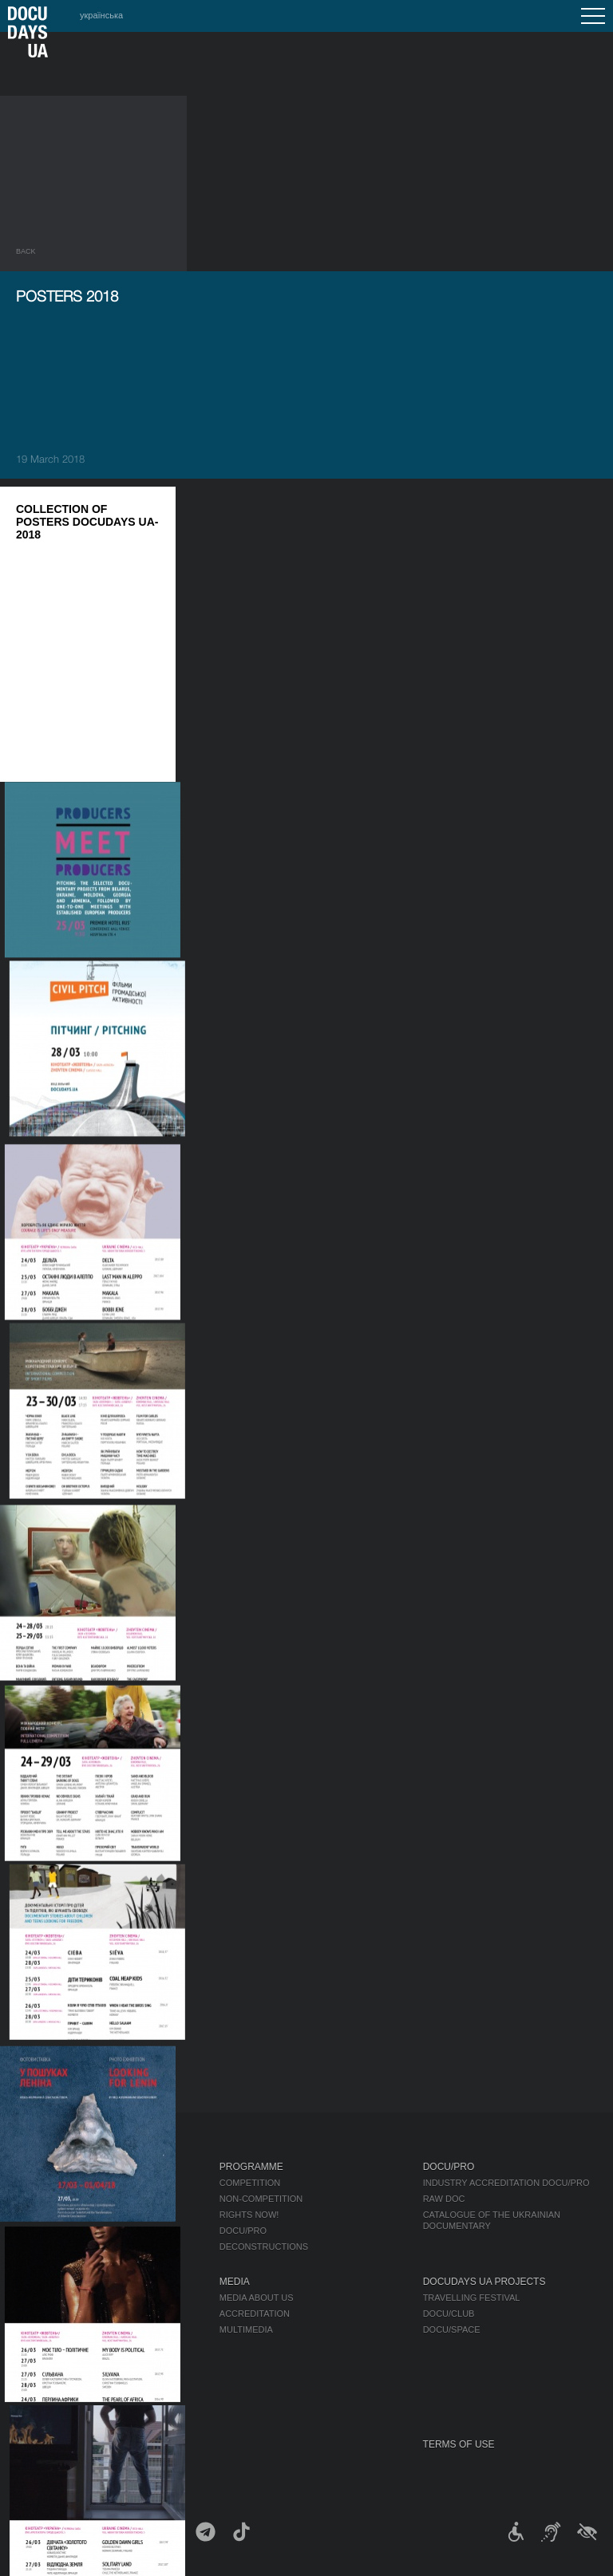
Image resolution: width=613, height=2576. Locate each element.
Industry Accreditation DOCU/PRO (506, 2182)
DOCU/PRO (243, 2230)
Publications (48, 2182)
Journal (38, 2166)
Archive (35, 2409)
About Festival (56, 2281)
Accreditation (254, 2313)
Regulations (47, 2297)
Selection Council (62, 2313)
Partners (39, 2345)
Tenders (37, 2377)
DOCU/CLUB (449, 2313)
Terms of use (459, 2444)
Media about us (256, 2297)
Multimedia (246, 2329)
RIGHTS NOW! (249, 2214)
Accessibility (48, 2361)
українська (101, 15)
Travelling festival (471, 2297)
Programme (251, 2166)
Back (26, 251)
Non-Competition (261, 2198)
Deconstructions (263, 2246)
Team (28, 2329)
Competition (249, 2182)
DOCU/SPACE (452, 2329)
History (35, 2393)
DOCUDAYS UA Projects (484, 2281)
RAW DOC (444, 2198)
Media (234, 2281)
